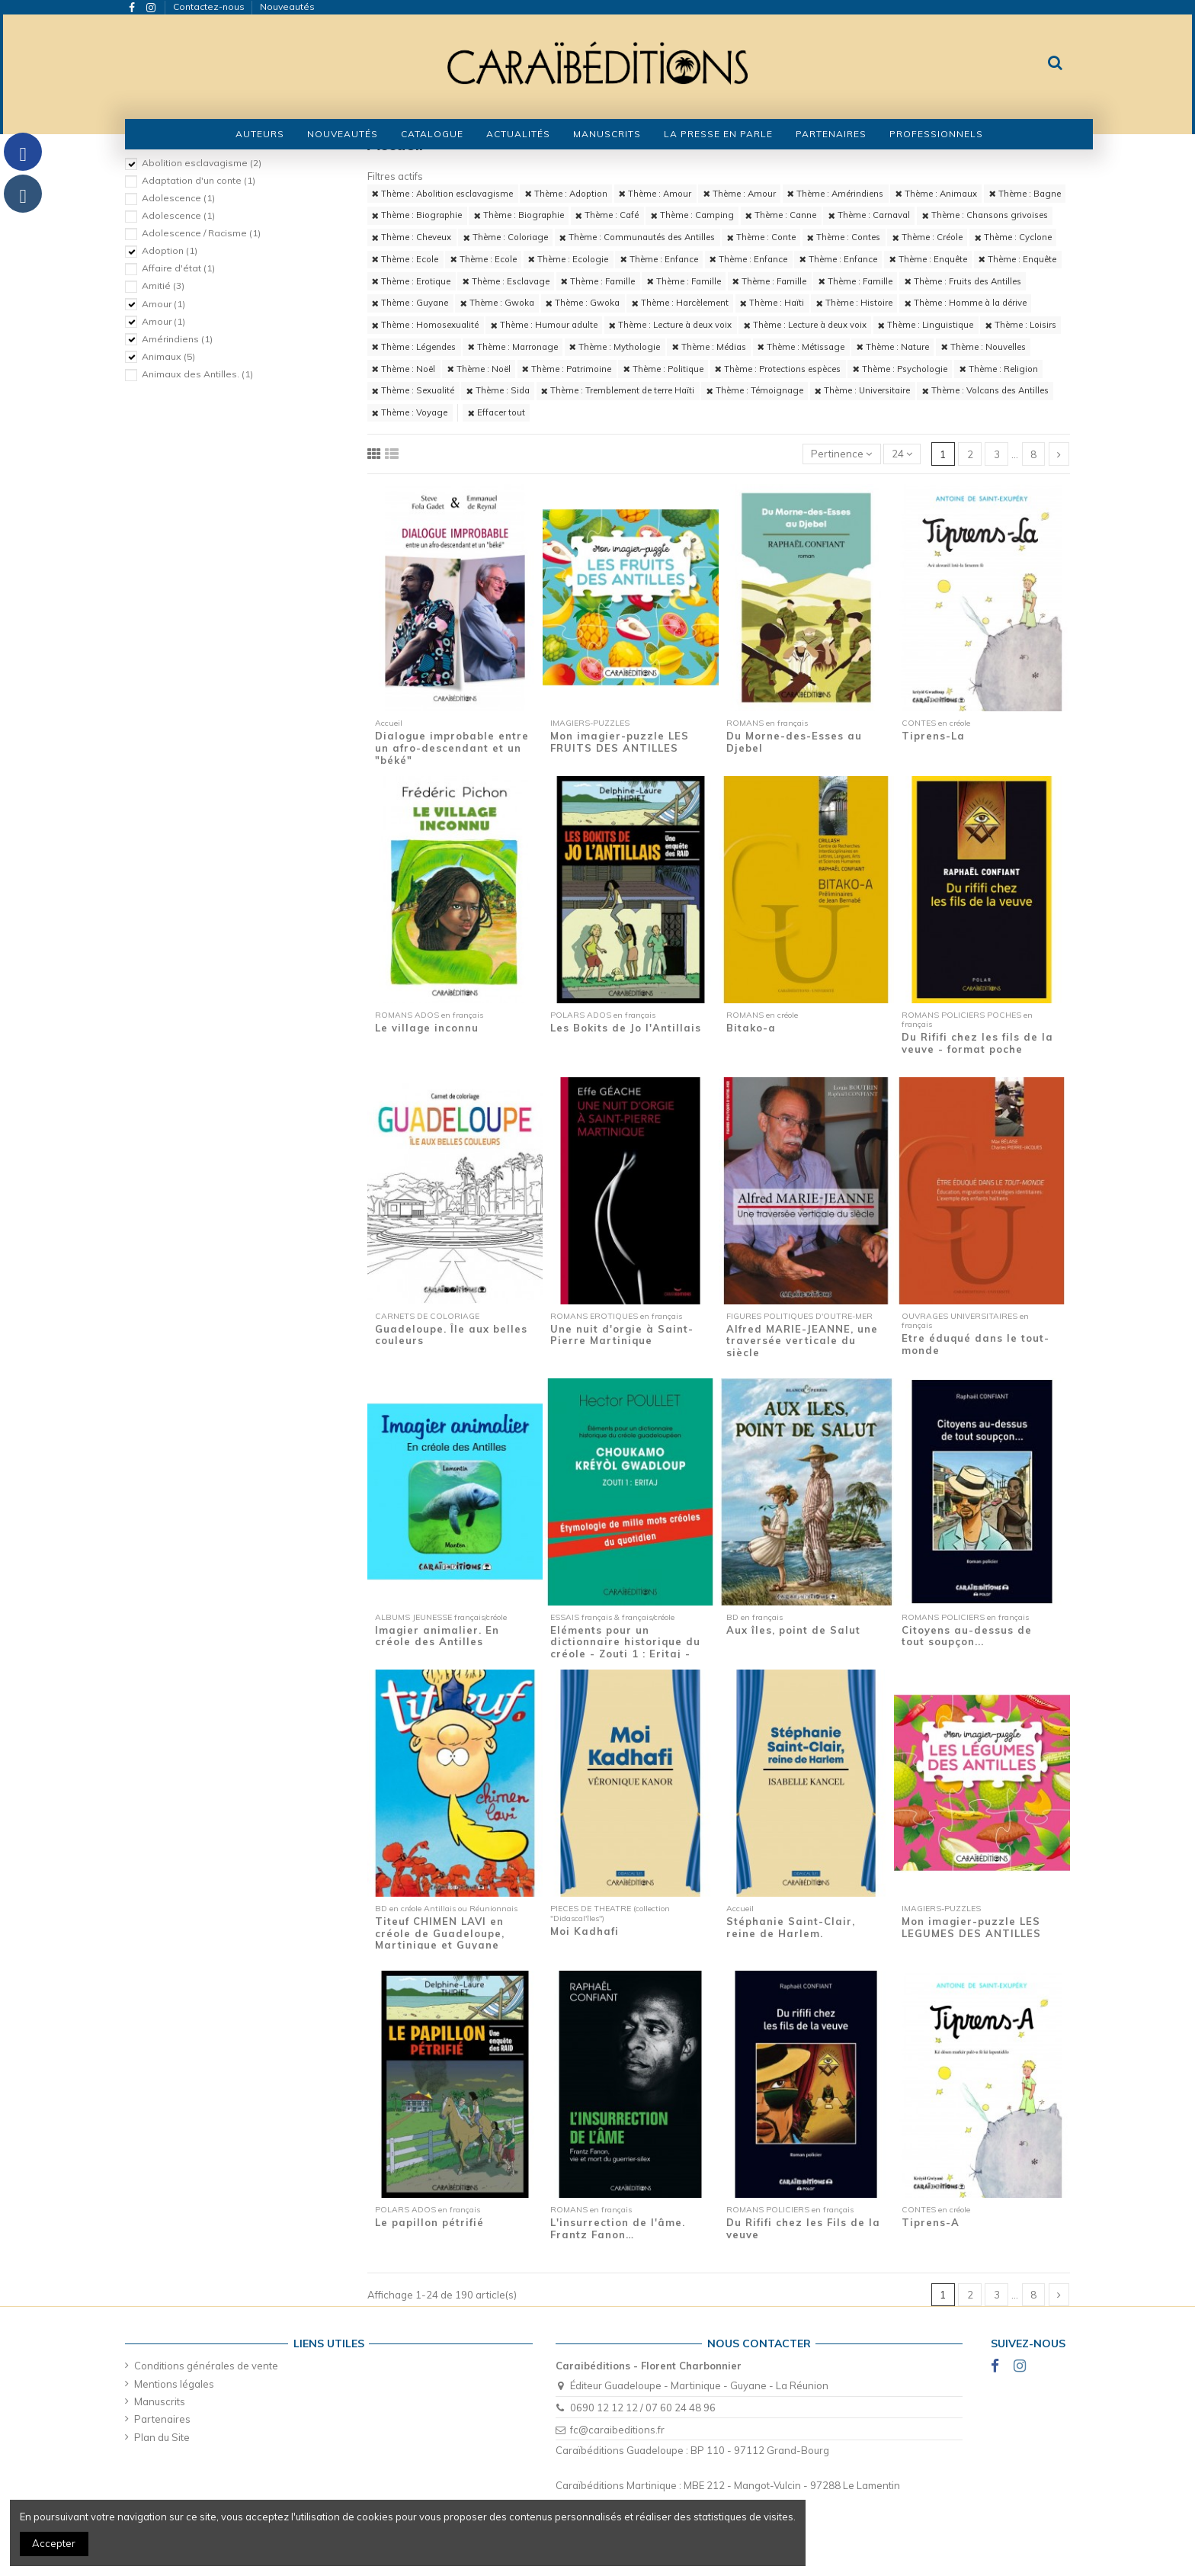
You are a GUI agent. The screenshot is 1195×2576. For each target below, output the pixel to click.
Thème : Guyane (410, 302)
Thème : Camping (692, 215)
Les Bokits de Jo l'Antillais (625, 1028)
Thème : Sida (498, 390)
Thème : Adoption (566, 193)
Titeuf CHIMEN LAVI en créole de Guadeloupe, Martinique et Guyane (440, 1933)
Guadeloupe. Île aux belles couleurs (451, 1335)
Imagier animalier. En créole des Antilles (437, 1636)
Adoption (169, 250)
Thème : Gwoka (497, 302)
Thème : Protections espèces (778, 369)
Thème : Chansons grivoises (985, 215)
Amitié (163, 285)
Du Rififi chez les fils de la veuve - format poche (977, 1043)
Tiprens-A (931, 2222)
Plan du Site (162, 2437)
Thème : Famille (598, 281)
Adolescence (178, 198)
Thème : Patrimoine (566, 369)
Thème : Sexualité (413, 390)
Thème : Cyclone (1013, 237)
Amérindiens (177, 339)
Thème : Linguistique (925, 324)
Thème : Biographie (417, 215)
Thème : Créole (927, 237)
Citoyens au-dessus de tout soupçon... (967, 1636)
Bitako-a (751, 1028)
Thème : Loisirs (1020, 324)
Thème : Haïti (772, 302)
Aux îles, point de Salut (793, 1630)
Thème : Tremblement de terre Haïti (617, 390)
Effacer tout (496, 412)
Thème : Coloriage (505, 237)
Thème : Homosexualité (425, 324)
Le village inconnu (427, 1028)
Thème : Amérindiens (835, 193)
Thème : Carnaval (869, 215)
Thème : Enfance (659, 259)
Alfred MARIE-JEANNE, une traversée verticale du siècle (802, 1341)
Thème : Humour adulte (544, 324)
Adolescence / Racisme (201, 233)
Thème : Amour (655, 193)
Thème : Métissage (801, 347)
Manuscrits (159, 2401)
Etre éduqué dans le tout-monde (975, 1344)
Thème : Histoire (854, 302)
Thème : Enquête (928, 259)
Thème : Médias (709, 347)
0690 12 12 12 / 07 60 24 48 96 (643, 2407)
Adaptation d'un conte (198, 180)
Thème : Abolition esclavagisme (442, 193)
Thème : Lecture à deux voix (670, 324)
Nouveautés (287, 6)
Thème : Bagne (1025, 193)
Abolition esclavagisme (201, 162)
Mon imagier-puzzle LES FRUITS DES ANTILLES (619, 742)
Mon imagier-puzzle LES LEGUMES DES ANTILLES (971, 1927)
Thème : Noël (403, 369)
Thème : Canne (780, 215)
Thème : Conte (761, 237)
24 (902, 454)
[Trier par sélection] (842, 454)
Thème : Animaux (936, 193)
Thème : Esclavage (506, 281)
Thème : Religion (999, 369)
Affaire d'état (178, 268)
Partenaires (162, 2419)
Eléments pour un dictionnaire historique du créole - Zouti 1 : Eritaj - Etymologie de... (625, 1648)
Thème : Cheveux (411, 237)
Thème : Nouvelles (983, 347)
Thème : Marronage (513, 347)
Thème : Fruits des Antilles (963, 281)
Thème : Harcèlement (680, 302)
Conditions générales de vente (206, 2365)
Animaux (168, 356)
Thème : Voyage (409, 412)
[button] (432, 134)
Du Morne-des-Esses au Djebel (794, 742)
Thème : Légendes (414, 347)
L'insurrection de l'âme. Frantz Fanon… (617, 2228)
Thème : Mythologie (614, 347)
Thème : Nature (893, 347)
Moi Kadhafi (584, 1931)
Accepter (53, 2543)
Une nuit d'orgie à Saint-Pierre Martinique (622, 1335)
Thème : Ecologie (568, 259)
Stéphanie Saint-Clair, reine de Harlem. (790, 1927)
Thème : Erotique (411, 281)
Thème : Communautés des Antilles (637, 237)
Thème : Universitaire (862, 390)
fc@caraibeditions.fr (617, 2430)
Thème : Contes (843, 237)
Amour (163, 304)
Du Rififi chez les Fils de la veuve (803, 2228)
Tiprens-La (933, 736)
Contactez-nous (210, 6)
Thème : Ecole (405, 259)
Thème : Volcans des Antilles (985, 390)
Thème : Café (607, 215)
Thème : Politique (663, 369)
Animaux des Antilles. (197, 374)
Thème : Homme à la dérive (966, 302)
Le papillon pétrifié (429, 2222)
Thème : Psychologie (900, 369)
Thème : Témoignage (754, 390)
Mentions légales (174, 2384)
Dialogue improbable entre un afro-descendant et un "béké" (452, 747)
